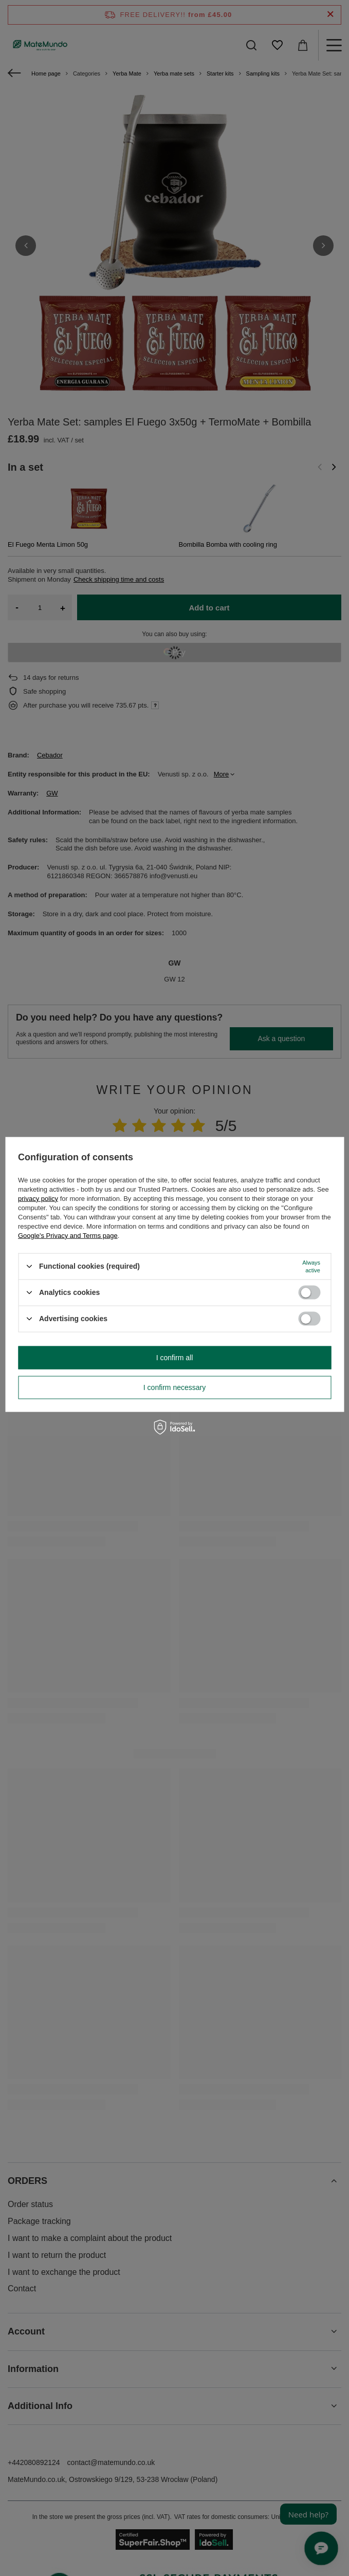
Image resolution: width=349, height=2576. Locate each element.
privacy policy (38, 1198)
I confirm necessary (174, 1387)
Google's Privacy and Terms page (68, 1235)
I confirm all (174, 1358)
